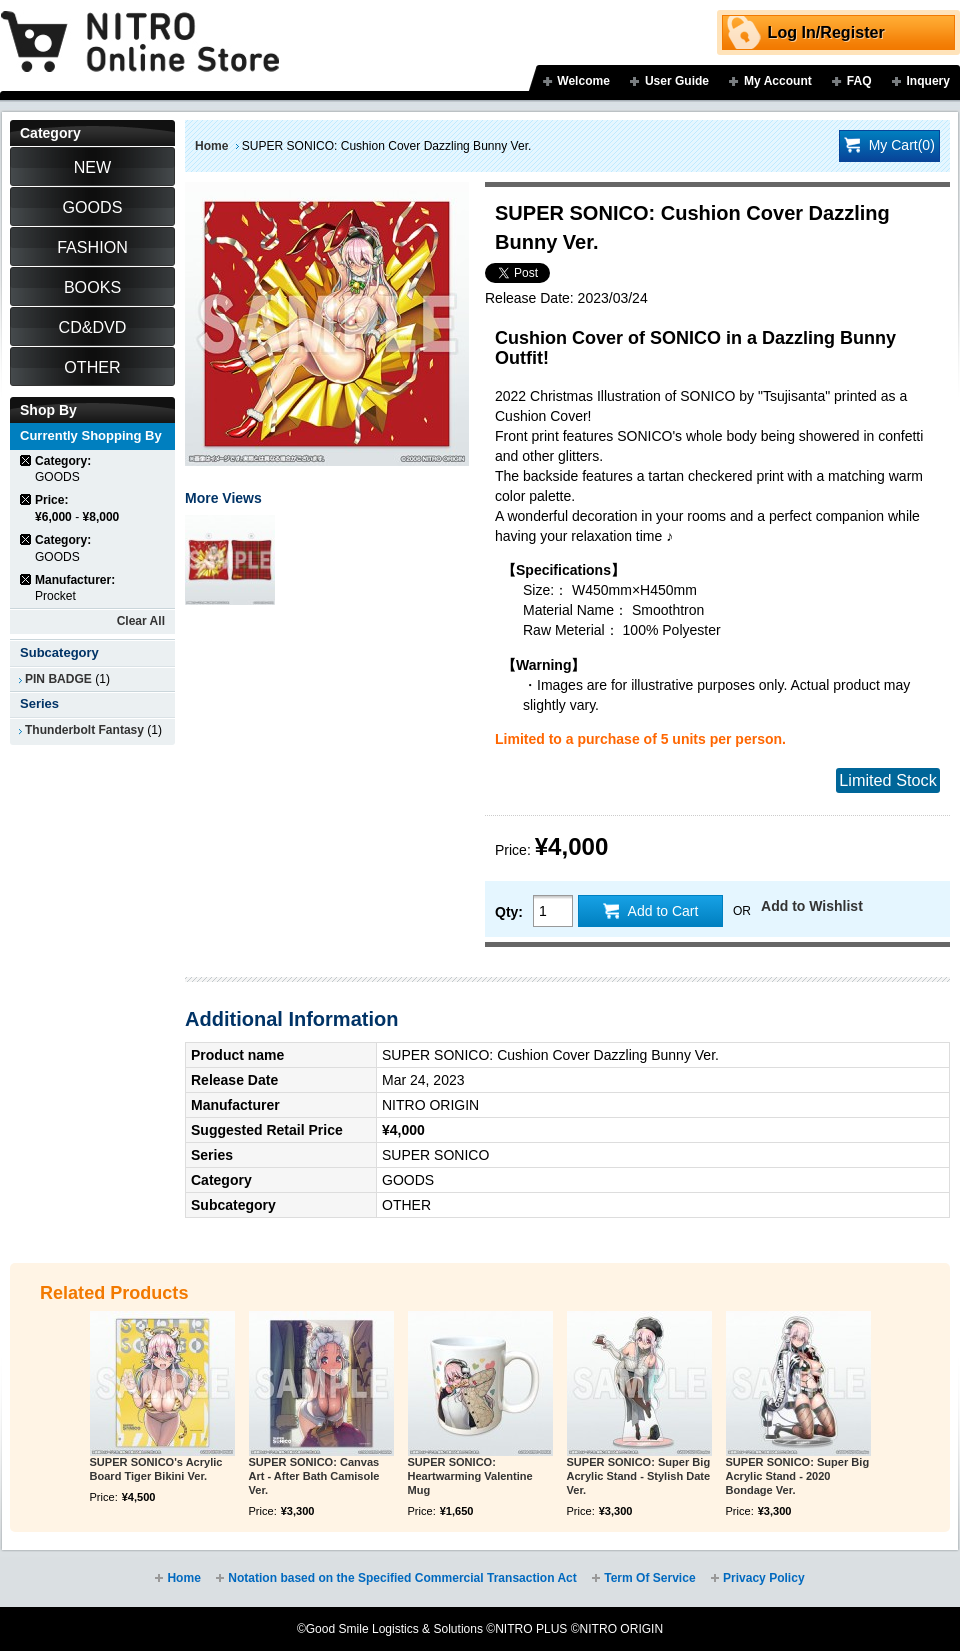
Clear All (141, 621)
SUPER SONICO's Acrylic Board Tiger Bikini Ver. (156, 1469)
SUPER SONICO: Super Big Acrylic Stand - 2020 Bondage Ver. (798, 1476)
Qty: (509, 912)
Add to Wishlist (812, 906)
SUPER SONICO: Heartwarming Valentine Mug (470, 1476)
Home (211, 146)
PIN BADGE (58, 679)
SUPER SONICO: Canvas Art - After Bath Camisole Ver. (314, 1476)
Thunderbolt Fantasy (84, 730)
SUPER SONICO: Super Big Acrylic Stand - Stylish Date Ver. (639, 1476)
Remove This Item (26, 460)
